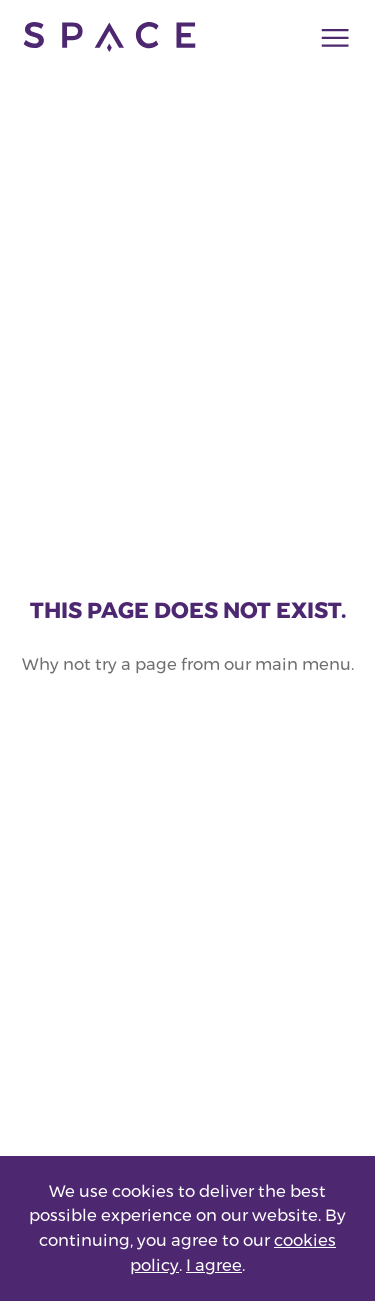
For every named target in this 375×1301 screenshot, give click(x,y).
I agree (214, 1265)
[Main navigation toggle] (329, 37)
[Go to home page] (109, 37)
